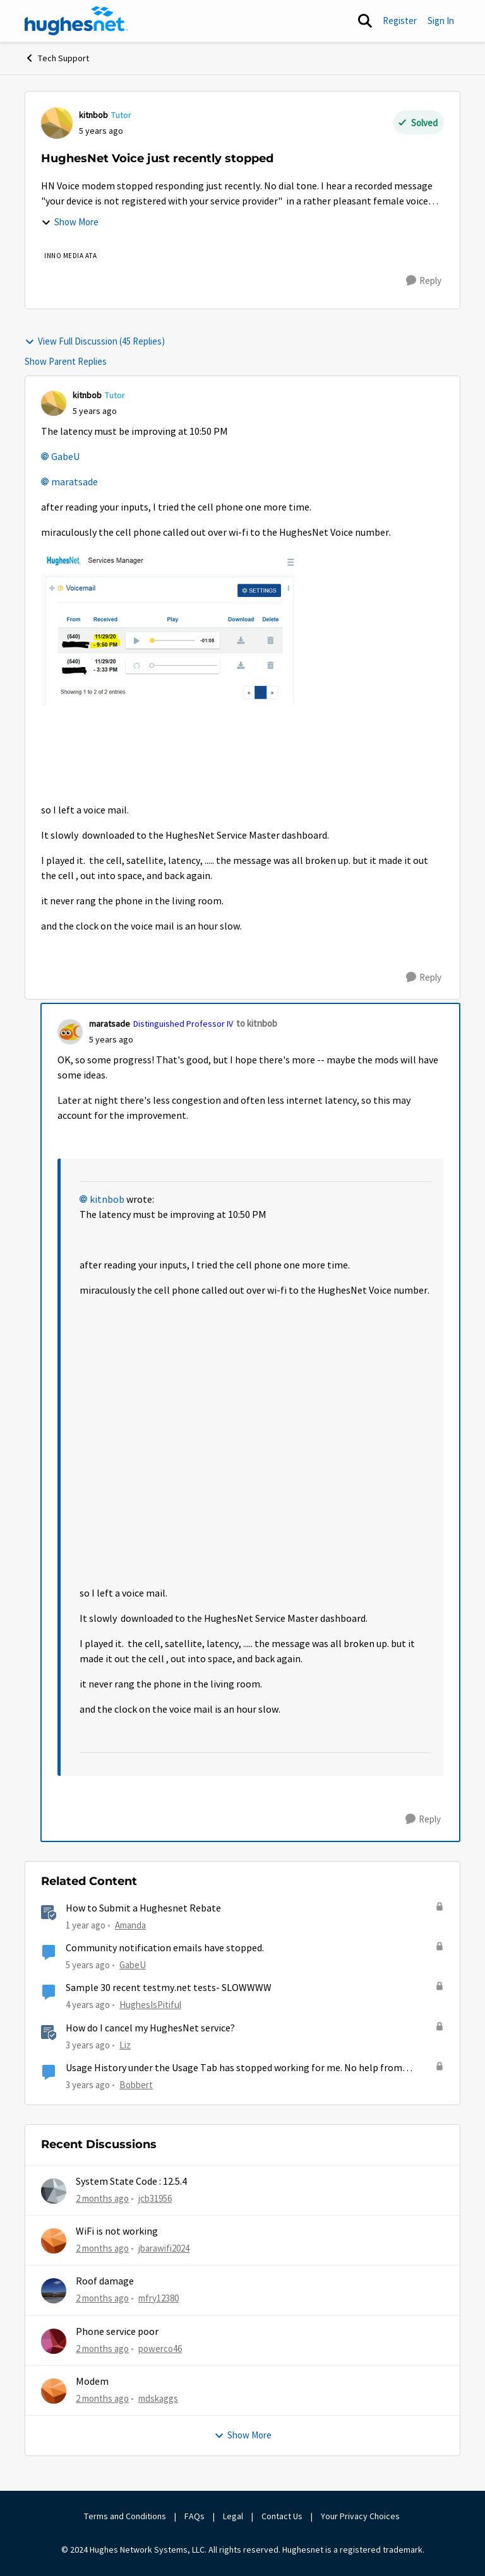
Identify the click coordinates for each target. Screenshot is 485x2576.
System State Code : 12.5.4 (131, 2181)
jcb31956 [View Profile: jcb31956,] (155, 2198)
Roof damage (105, 2281)
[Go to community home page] (76, 20)
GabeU (65, 457)
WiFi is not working (117, 2231)
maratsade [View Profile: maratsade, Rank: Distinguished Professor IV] (109, 1023)
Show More (70, 222)
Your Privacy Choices (361, 2516)
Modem (92, 2381)
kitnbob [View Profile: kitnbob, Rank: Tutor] (93, 115)
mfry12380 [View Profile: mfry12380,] (158, 2298)
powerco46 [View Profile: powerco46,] (160, 2348)
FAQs (194, 2516)
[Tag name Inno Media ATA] (70, 256)
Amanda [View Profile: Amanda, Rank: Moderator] (130, 1925)
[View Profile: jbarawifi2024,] (53, 2241)
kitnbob (107, 1199)
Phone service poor (117, 2331)
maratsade (74, 482)
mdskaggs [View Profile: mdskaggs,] (158, 2398)
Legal (233, 2516)
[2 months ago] (102, 2198)
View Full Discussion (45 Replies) (95, 341)
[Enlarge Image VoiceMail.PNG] (167, 629)
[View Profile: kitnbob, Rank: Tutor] (57, 123)
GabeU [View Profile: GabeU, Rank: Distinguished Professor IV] (132, 1965)
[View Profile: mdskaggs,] (53, 2391)
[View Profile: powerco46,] (53, 2341)
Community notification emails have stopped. (165, 1948)
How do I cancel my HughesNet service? (150, 2028)
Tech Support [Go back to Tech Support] (57, 58)
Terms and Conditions (125, 2516)
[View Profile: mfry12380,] (53, 2290)
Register (400, 21)
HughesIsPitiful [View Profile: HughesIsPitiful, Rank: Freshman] (150, 2005)
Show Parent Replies (66, 361)
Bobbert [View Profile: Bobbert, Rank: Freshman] (136, 2085)
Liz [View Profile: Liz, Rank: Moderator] (125, 2044)
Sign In (441, 21)
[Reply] (424, 281)
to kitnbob (256, 1023)
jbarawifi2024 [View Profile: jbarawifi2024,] (163, 2248)
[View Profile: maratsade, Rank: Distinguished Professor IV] (70, 1031)
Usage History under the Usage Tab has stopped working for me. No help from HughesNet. (234, 2068)
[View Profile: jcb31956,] (53, 2191)
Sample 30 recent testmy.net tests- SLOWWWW (169, 1988)
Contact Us (281, 2516)
